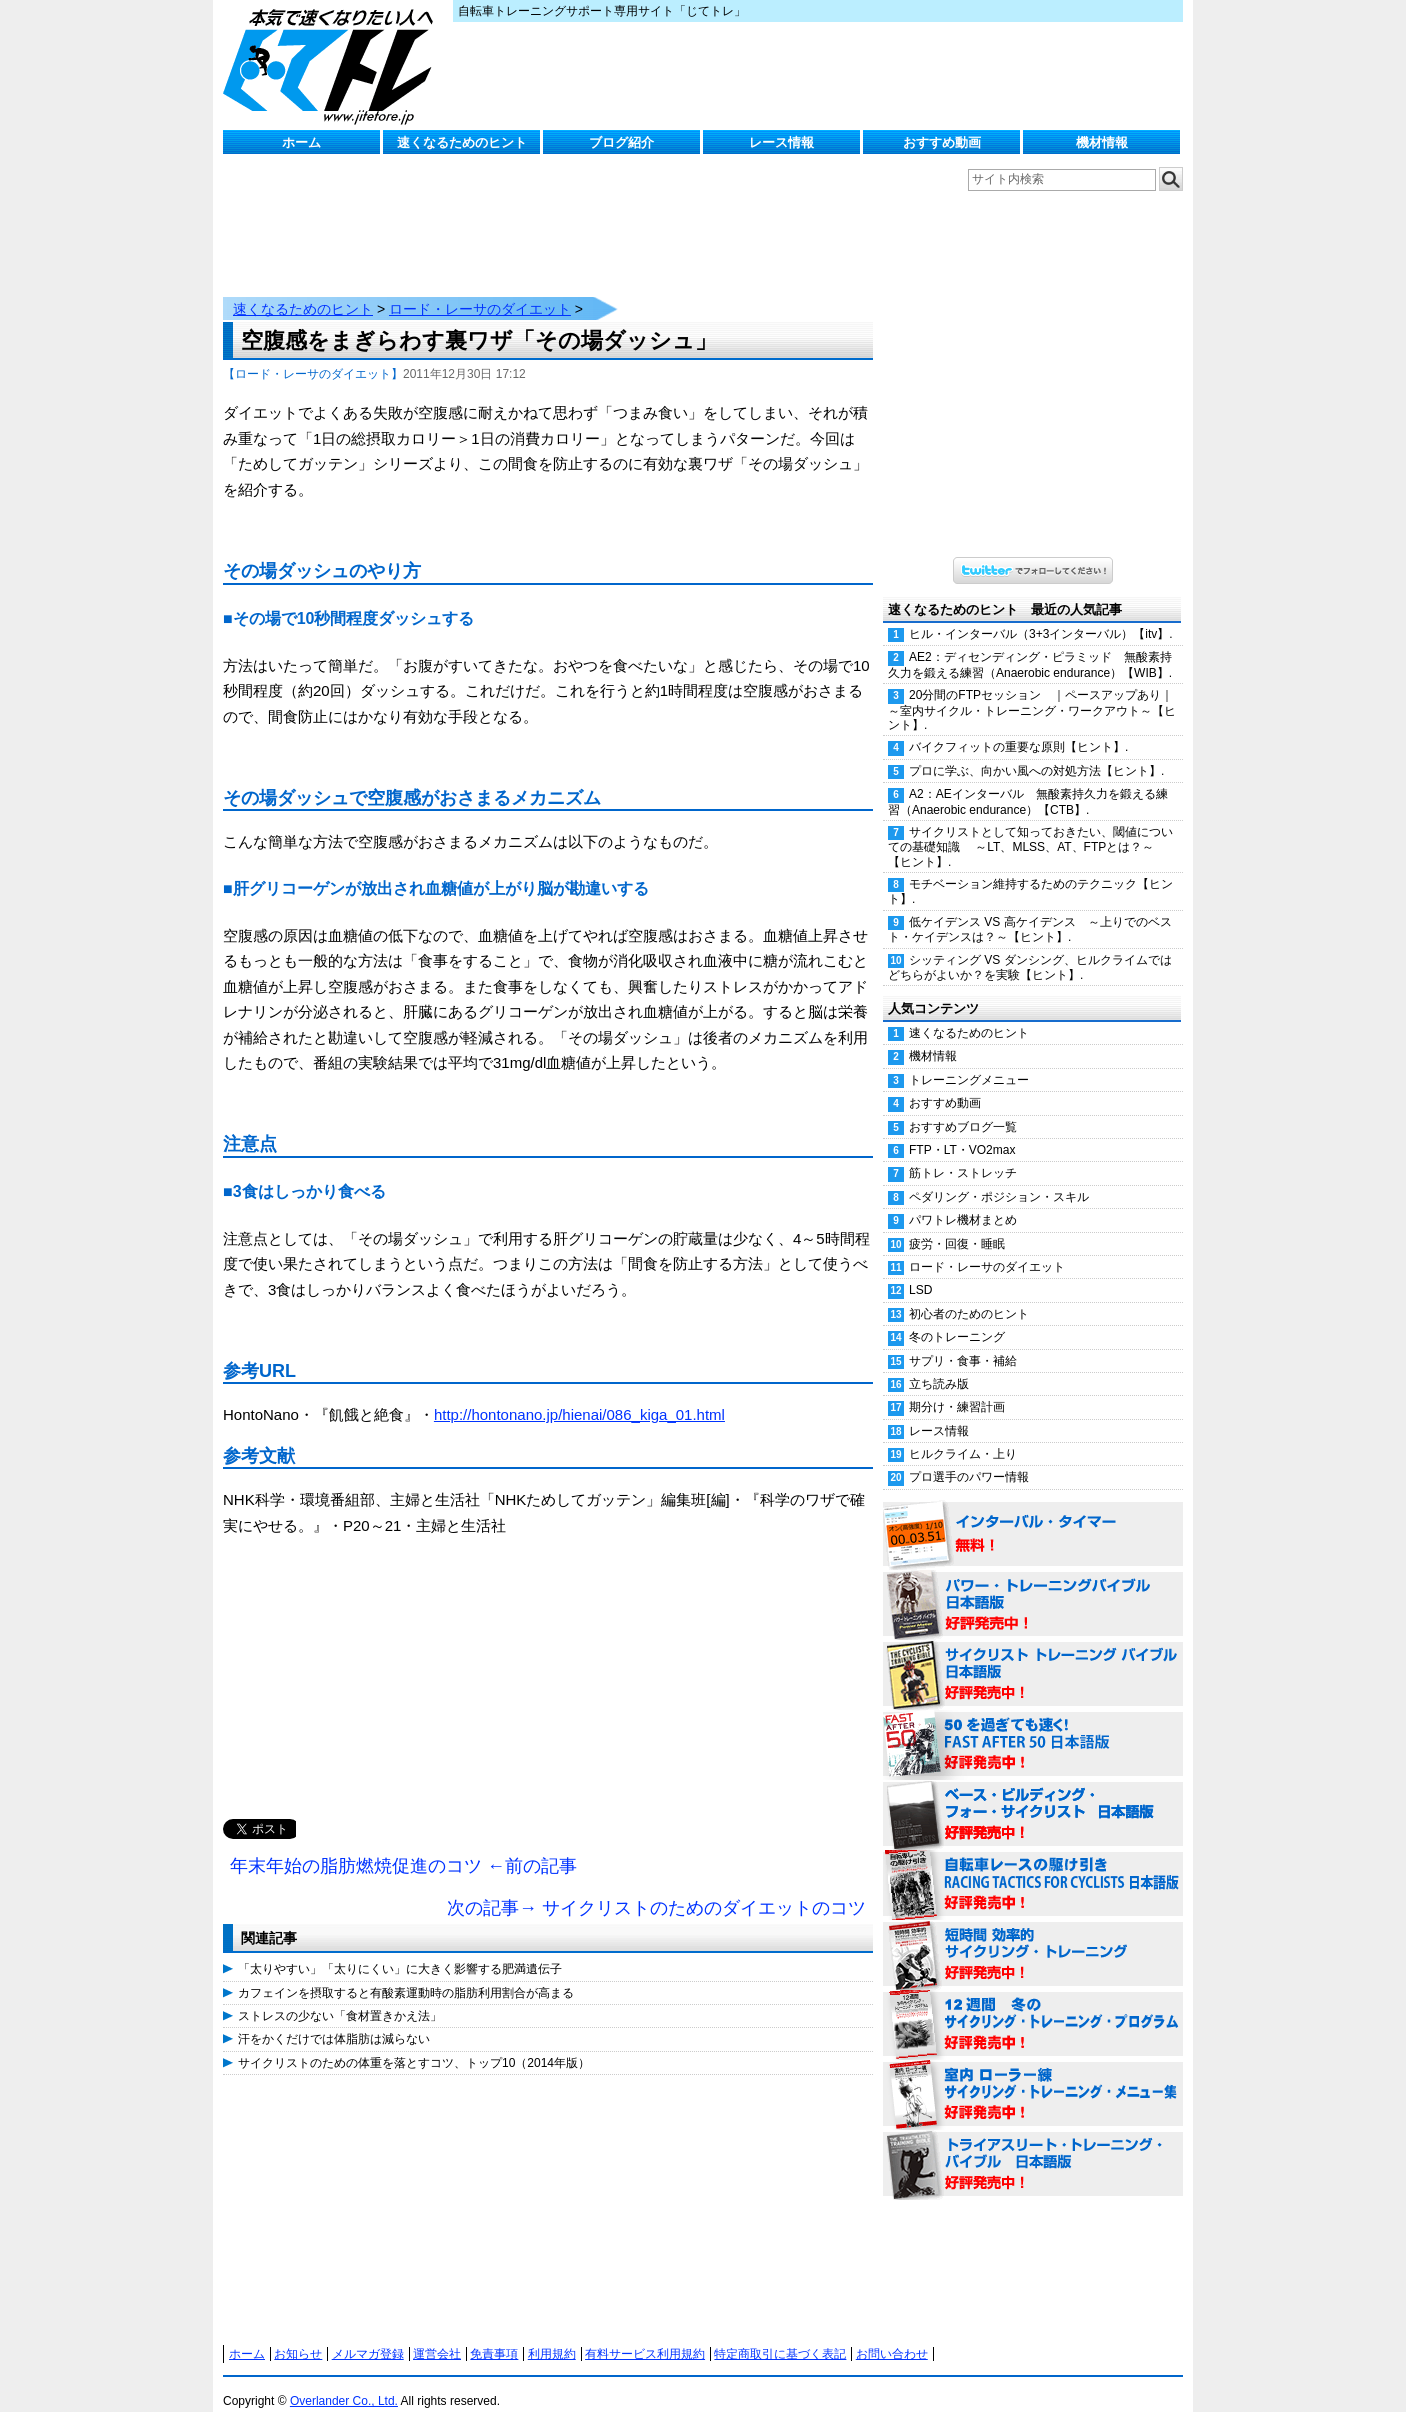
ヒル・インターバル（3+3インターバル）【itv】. (1041, 614)
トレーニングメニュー (969, 1060)
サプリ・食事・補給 (963, 1341)
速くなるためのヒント (462, 142)
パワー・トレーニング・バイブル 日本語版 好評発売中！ (1033, 1585)
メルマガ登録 (368, 2334)
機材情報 (1102, 142)
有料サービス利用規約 (645, 2334)
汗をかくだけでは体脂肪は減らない (334, 2019)
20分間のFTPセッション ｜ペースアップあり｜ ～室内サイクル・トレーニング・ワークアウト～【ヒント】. (1035, 690)
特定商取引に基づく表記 (780, 2334)
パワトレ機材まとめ (963, 1200)
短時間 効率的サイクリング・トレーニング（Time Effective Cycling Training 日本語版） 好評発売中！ (1033, 1935)
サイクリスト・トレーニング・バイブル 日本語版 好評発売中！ (1033, 1655)
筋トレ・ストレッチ (963, 1153)
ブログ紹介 (621, 142)
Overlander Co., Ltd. (344, 2381)
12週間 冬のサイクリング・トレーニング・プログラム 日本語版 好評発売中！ (1033, 2005)
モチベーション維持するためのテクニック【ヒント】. (1030, 871)
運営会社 (437, 2334)
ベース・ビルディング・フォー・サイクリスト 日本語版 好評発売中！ (1033, 1795)
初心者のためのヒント (969, 1294)
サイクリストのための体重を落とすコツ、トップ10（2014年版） (414, 2043)
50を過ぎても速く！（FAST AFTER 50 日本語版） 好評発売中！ (1033, 1725)
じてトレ (333, 65)
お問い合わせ (892, 2334)
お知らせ (298, 2334)
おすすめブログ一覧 (963, 1107)
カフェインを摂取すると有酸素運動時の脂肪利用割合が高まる (406, 1973)
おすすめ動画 (942, 142)
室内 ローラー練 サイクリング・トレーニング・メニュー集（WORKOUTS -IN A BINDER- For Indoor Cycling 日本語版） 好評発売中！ (1033, 2075)
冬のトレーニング (957, 1317)
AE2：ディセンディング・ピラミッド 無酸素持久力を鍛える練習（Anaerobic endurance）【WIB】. (1030, 644)
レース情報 (781, 142)
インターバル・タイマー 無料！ (1033, 1515)
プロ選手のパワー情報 (969, 1457)
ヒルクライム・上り (963, 1434)
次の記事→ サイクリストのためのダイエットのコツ (656, 1888)
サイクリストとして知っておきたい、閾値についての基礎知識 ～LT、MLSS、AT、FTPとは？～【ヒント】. (1030, 827)
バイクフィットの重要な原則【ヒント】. (1018, 727)
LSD (920, 1270)
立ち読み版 (939, 1364)
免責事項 (494, 2334)
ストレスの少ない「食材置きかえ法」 (340, 1996)
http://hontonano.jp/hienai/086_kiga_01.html (579, 1394)
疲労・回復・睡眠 (957, 1224)
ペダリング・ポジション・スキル (999, 1177)
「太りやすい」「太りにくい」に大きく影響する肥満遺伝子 (400, 1949)
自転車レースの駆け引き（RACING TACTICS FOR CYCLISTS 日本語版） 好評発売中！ (1033, 1865)
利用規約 (552, 2334)
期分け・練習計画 (957, 1387)
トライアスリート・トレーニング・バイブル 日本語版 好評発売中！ (1033, 2145)
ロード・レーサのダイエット (480, 289)
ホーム (301, 142)
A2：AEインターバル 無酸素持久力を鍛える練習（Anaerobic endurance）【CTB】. (1028, 781)
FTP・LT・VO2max (962, 1130)
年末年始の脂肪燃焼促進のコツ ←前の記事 (403, 1846)
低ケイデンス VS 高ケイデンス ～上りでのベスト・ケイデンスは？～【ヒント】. (1030, 909)
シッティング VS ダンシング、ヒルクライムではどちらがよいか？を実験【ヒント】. (1030, 947)
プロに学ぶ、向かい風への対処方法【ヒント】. (1036, 751)
